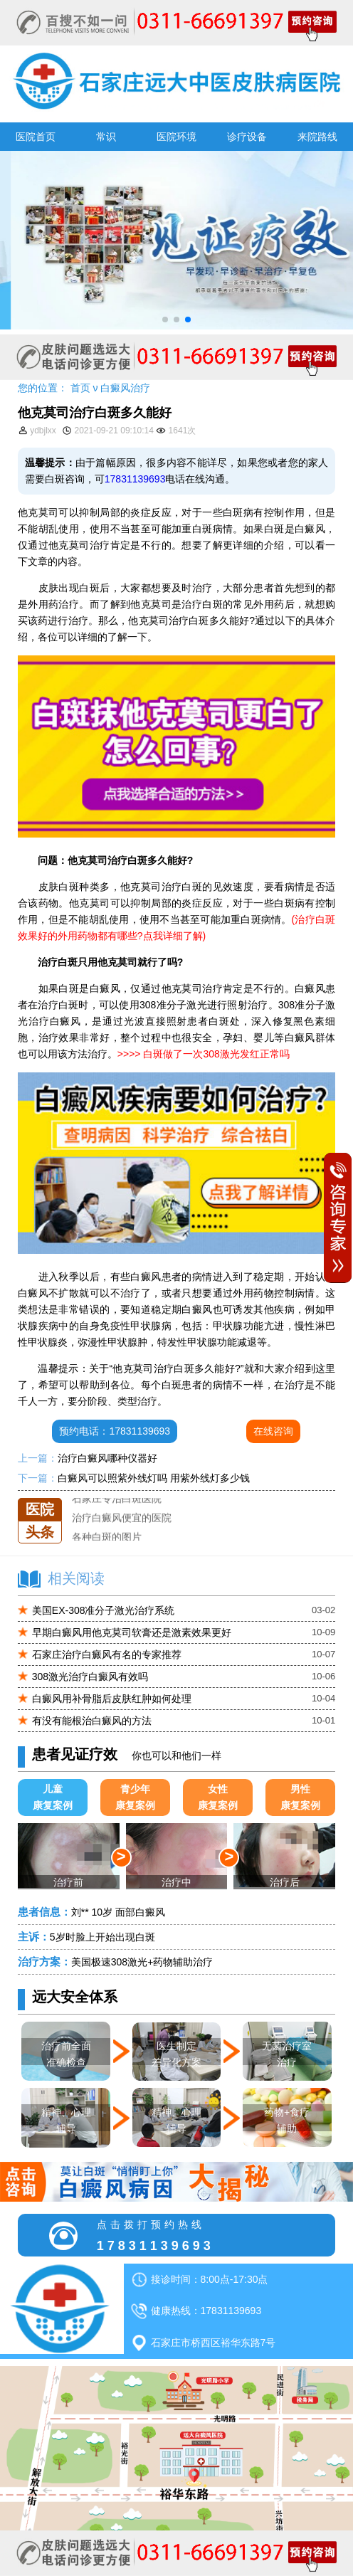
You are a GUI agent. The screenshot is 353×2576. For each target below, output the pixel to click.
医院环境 (176, 136)
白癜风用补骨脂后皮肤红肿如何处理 (111, 1698)
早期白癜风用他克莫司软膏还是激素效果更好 (131, 1632)
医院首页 (36, 136)
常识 (106, 136)
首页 (80, 388)
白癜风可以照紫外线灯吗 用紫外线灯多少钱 (154, 1478)
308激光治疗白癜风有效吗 (90, 1676)
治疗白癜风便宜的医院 (122, 1528)
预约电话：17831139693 (114, 1431)
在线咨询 (273, 1431)
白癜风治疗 (125, 388)
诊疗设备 (247, 136)
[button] (165, 319)
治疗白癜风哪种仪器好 (107, 1458)
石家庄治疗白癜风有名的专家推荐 (106, 1654)
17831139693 (135, 479)
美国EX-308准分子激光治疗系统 (103, 1610)
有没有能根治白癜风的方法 (92, 1720)
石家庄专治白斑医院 (117, 1509)
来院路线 (317, 136)
